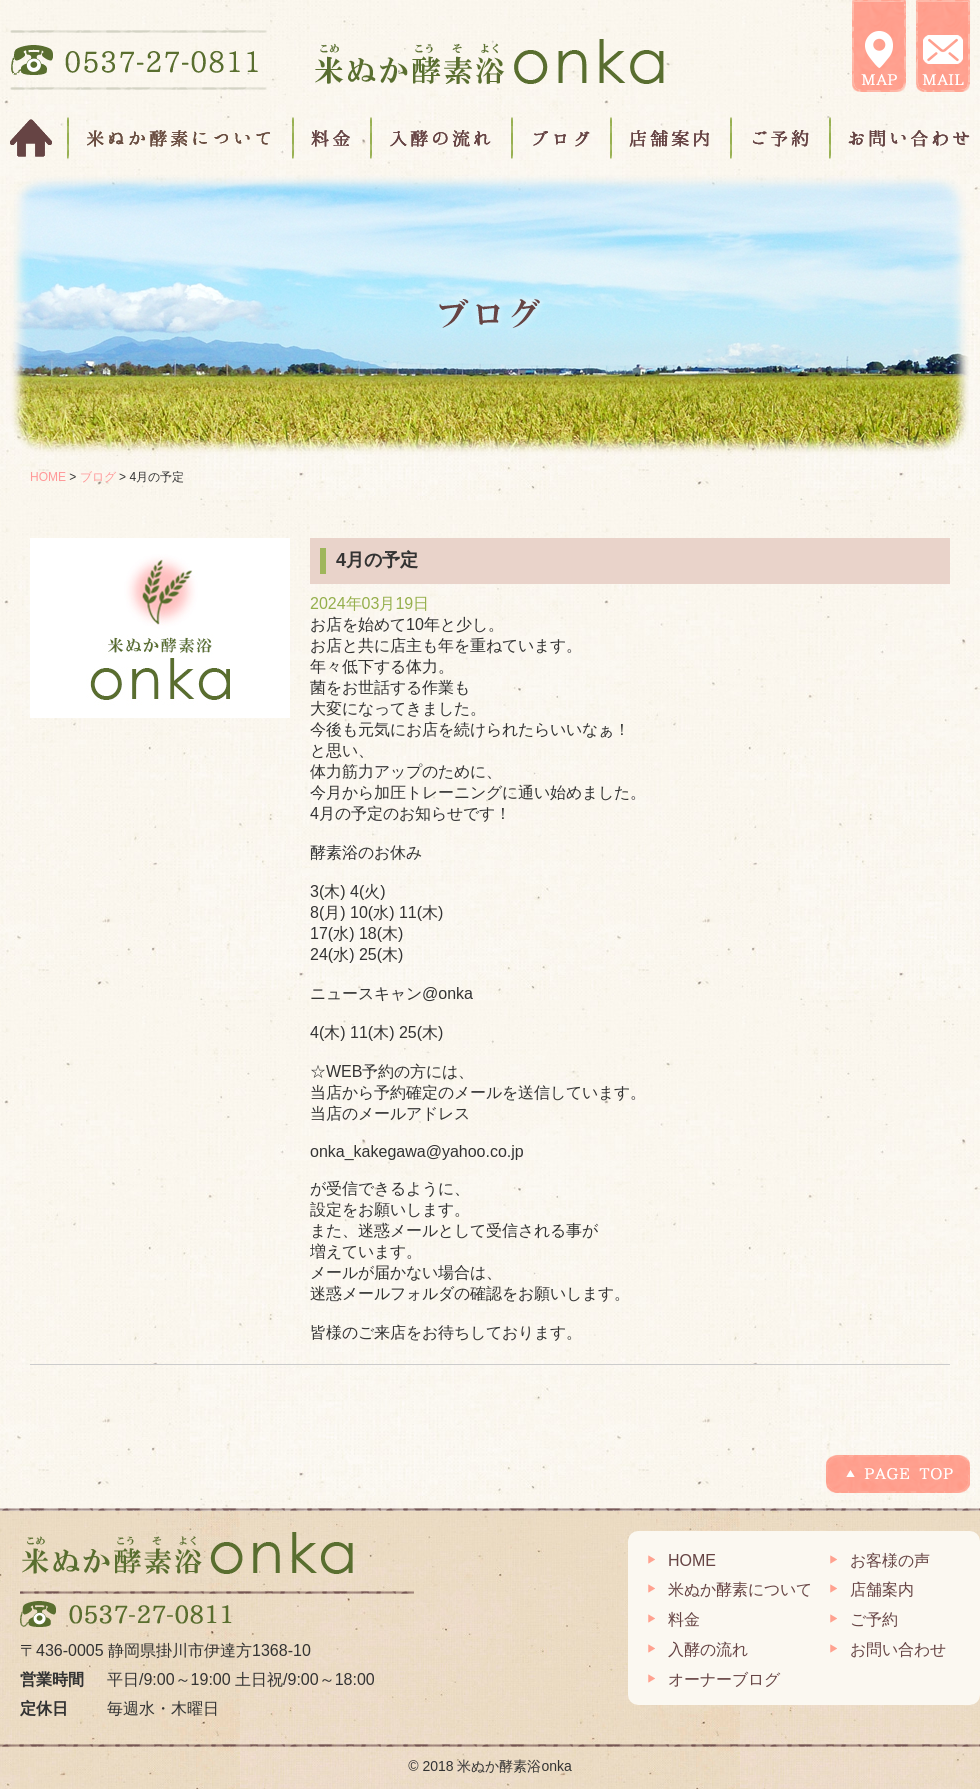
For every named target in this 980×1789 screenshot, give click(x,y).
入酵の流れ (442, 138)
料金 (333, 138)
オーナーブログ (724, 1679)
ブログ (562, 138)
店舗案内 (672, 138)
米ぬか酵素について (181, 138)
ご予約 (781, 138)
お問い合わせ (900, 138)
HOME (39, 138)
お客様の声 (890, 1560)
